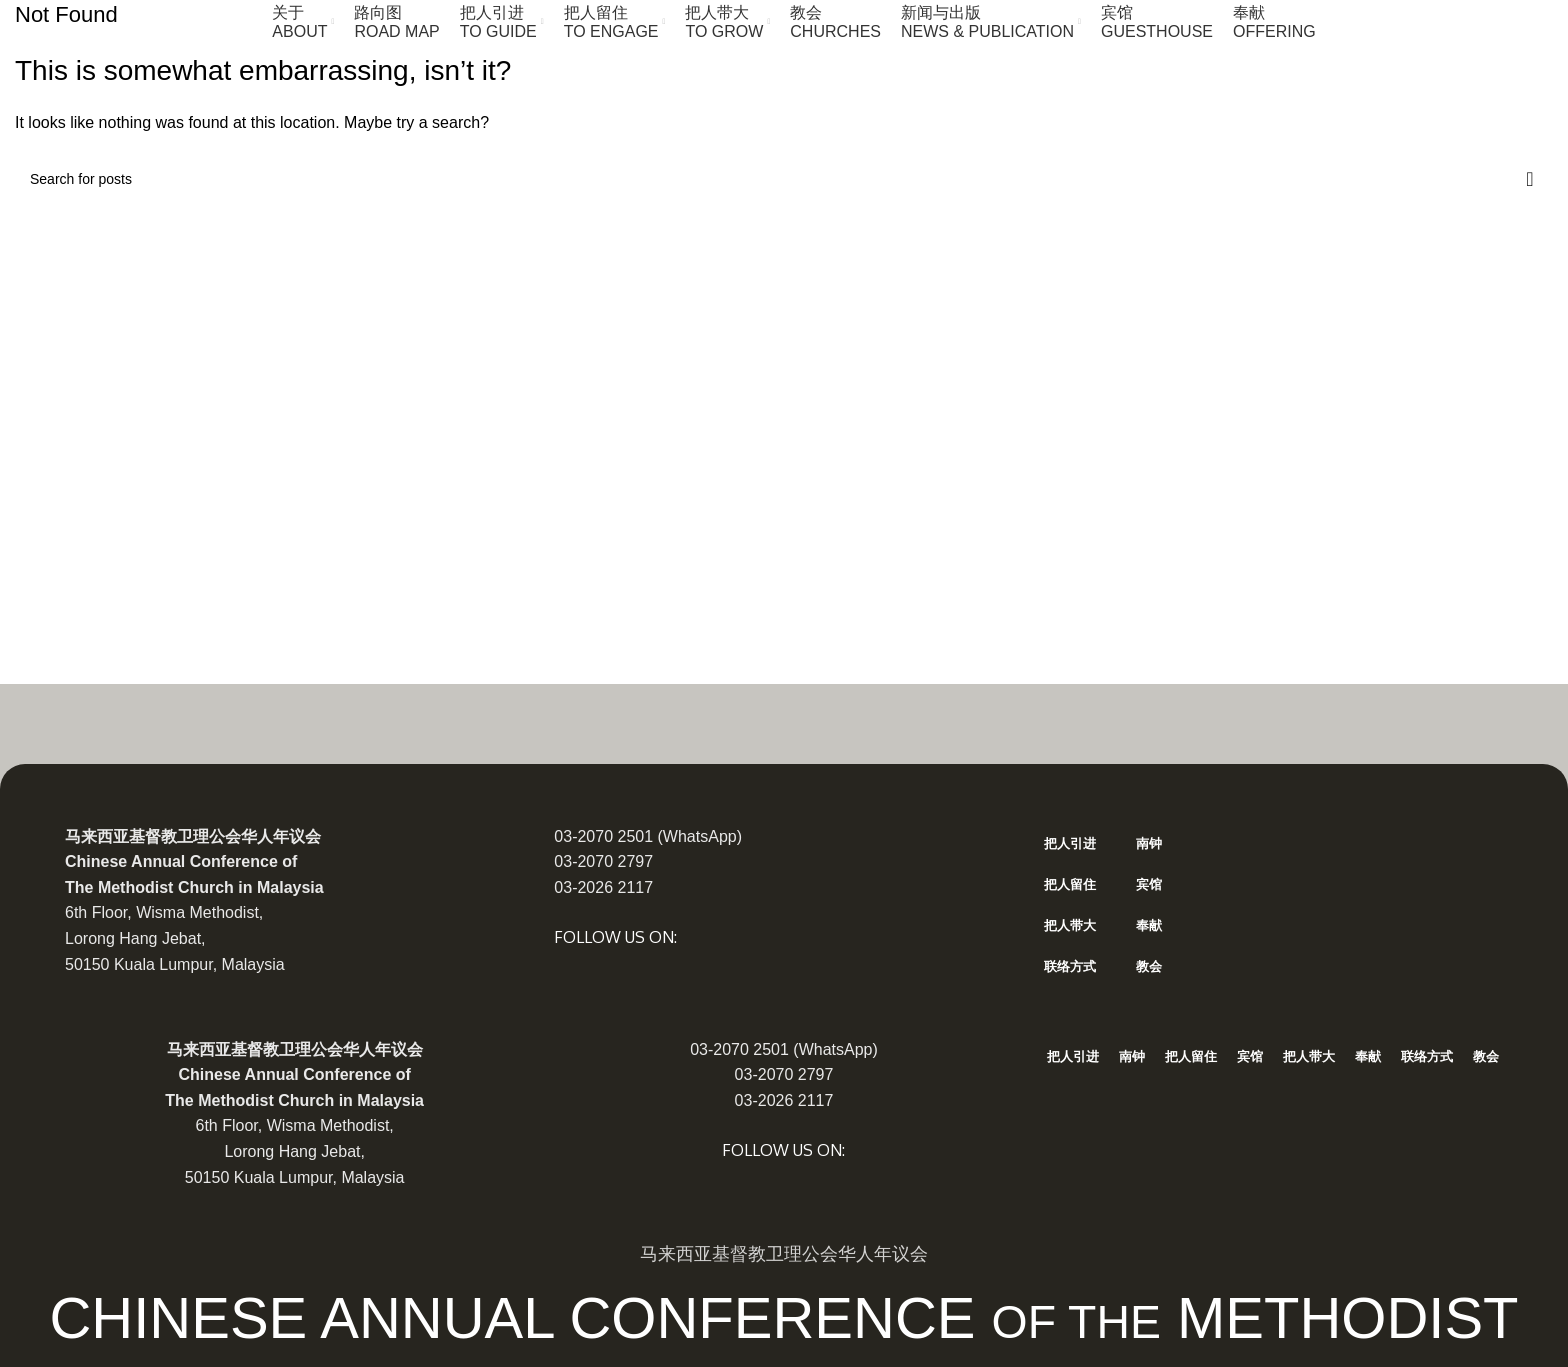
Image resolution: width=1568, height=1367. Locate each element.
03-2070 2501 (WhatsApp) (648, 836)
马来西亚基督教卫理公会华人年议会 (193, 836)
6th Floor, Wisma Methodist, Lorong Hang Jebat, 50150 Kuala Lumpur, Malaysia (175, 938)
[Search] (784, 179)
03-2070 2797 (603, 861)
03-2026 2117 (603, 887)
